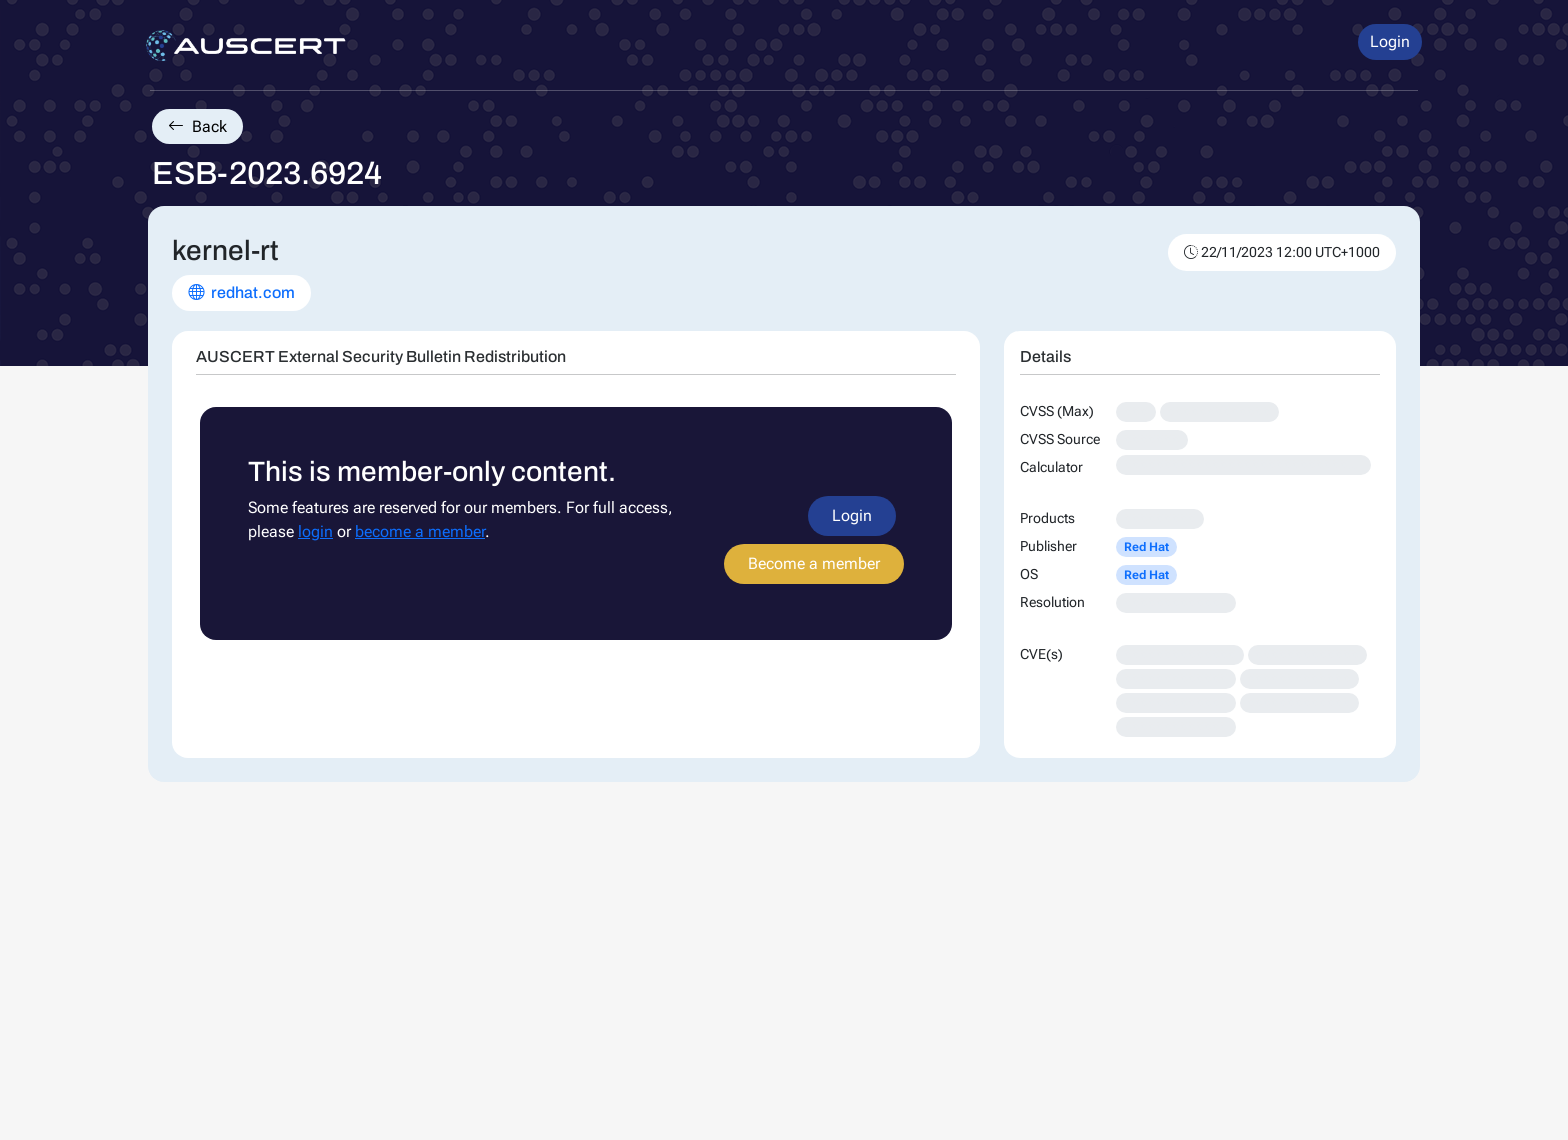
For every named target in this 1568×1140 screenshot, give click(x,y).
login (315, 531)
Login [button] (1390, 41)
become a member (420, 531)
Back (197, 126)
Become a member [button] (814, 563)
